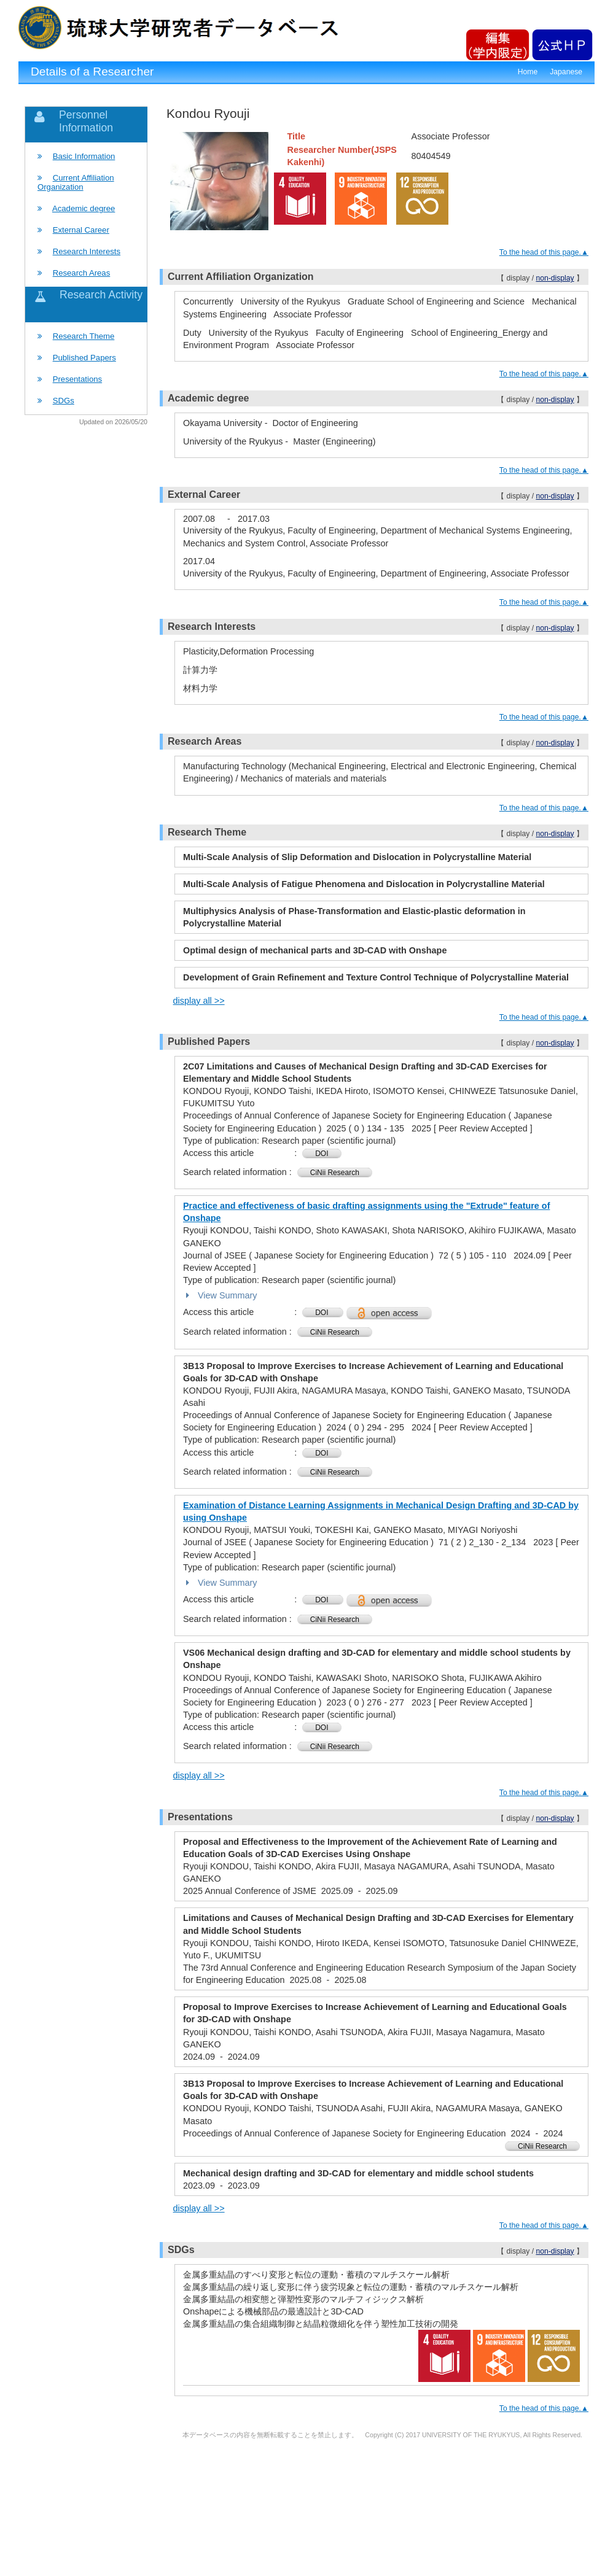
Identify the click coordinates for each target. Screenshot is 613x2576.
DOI (321, 1153)
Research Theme (84, 336)
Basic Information (84, 156)
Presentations (77, 379)
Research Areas (82, 272)
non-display (555, 278)
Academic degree (83, 208)
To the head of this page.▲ (543, 252)
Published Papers (84, 357)
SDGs (63, 400)
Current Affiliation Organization (75, 182)
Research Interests (86, 251)
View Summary (220, 1295)
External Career (81, 230)
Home (527, 72)
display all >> (199, 1001)
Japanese (566, 72)
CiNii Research (334, 1172)
